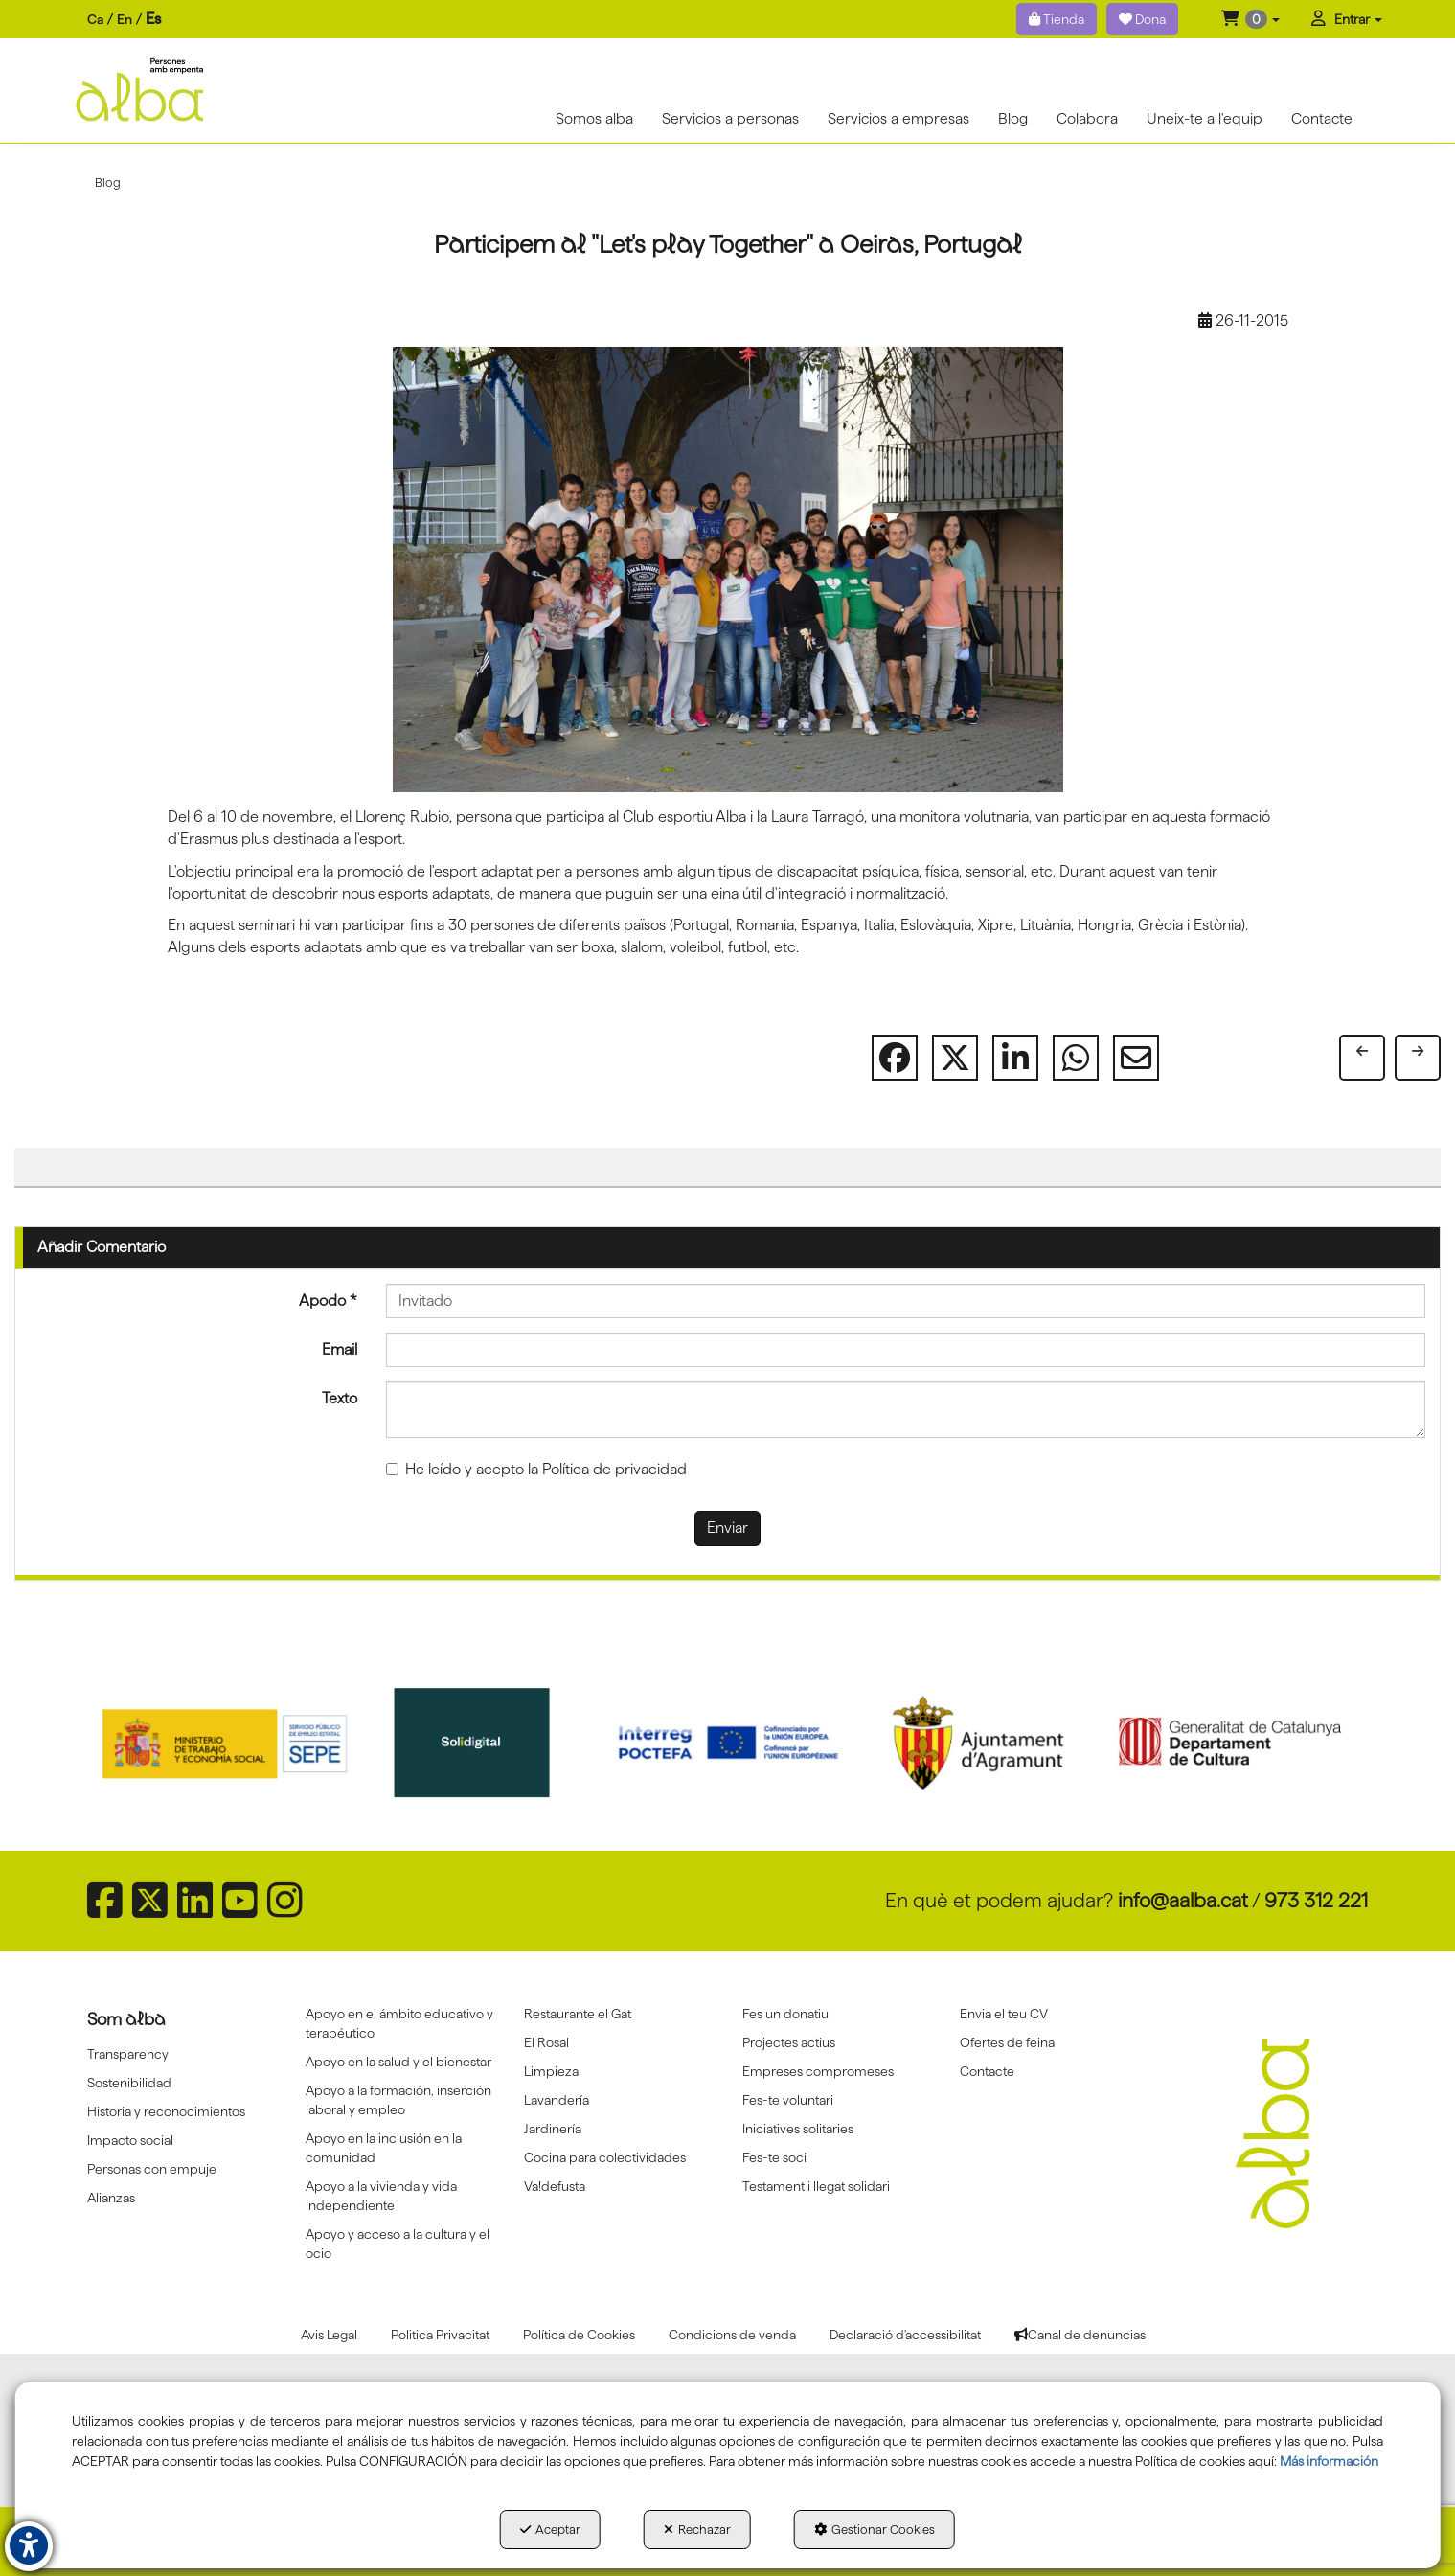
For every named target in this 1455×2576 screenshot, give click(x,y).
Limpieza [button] (551, 2071)
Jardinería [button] (552, 2128)
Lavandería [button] (556, 2100)
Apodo (328, 1300)
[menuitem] (124, 20)
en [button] (124, 19)
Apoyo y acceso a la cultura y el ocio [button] (397, 2243)
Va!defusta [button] (554, 2186)
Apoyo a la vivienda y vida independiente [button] (381, 2195)
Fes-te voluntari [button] (787, 2100)
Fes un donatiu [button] (785, 2013)
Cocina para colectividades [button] (605, 2157)
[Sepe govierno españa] (227, 1742)
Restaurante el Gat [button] (577, 2013)
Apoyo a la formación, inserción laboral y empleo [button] (398, 2100)
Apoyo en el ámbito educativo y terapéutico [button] (399, 2023)
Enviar (727, 1527)
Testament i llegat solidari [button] (816, 2186)
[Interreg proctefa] (728, 1742)
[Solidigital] (477, 1742)
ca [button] (95, 19)
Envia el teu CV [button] (1004, 2013)
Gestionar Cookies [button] (874, 2529)
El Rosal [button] (546, 2042)
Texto (339, 1398)
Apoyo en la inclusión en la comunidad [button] (384, 2148)
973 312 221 (1316, 1900)
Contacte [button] (987, 2071)
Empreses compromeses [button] (818, 2071)
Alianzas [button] (111, 2197)
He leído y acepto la (536, 1469)
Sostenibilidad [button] (129, 2082)
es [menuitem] (153, 19)
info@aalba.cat (1183, 1900)
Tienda (1056, 19)
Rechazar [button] (697, 2529)
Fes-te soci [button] (774, 2157)
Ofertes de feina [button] (1007, 2042)
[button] (1250, 19)
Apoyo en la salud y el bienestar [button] (398, 2061)
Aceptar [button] (550, 2529)
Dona (1142, 19)
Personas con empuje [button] (151, 2169)
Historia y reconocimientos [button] (166, 2111)
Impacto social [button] (130, 2140)
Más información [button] (1329, 2461)
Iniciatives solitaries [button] (797, 2128)
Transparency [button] (128, 2054)
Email (339, 1349)
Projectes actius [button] (788, 2042)
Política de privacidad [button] (614, 1469)
